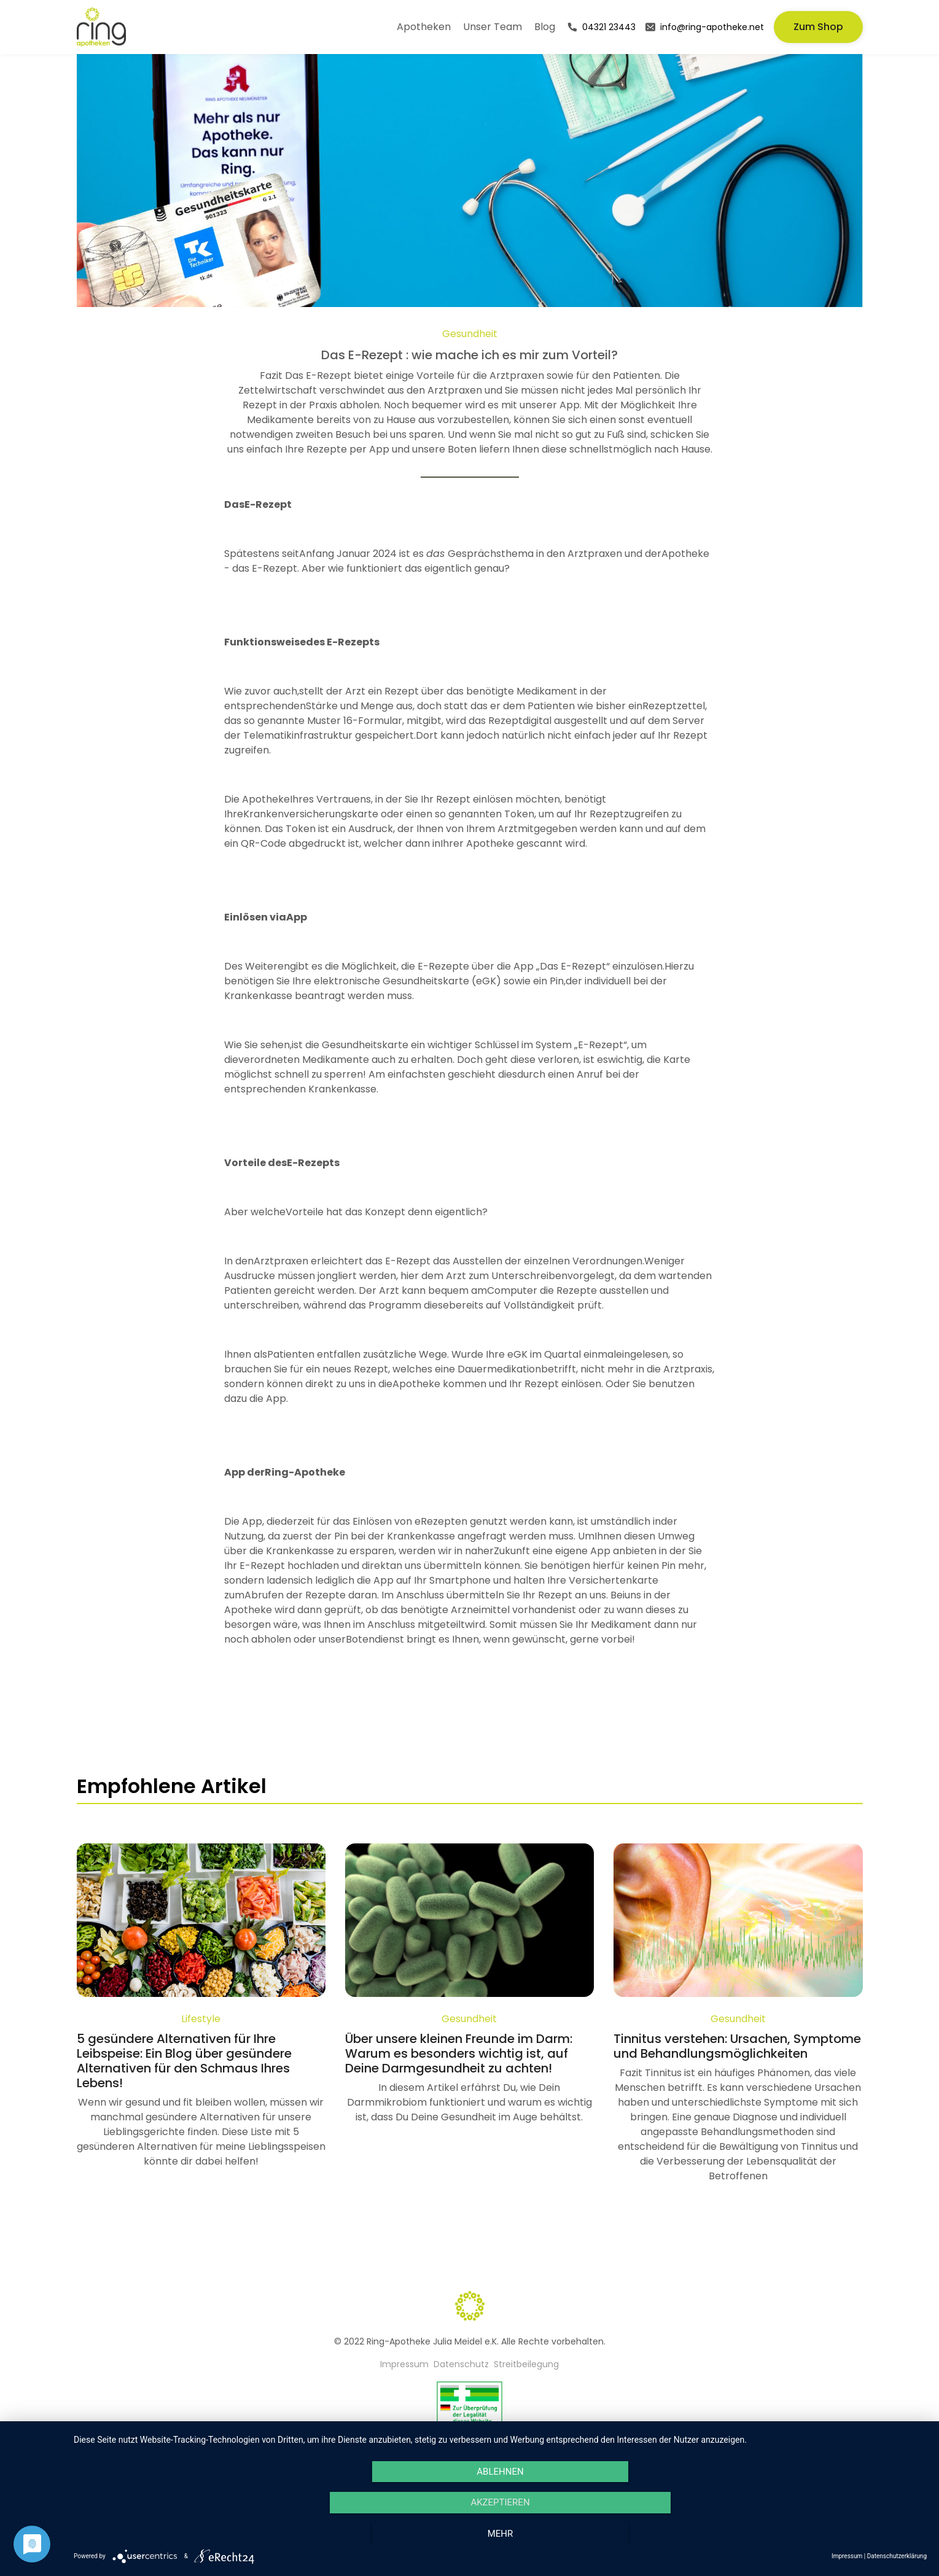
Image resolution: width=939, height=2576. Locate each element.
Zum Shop (818, 27)
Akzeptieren (499, 2502)
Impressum (404, 2364)
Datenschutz (461, 2364)
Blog (544, 27)
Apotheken (424, 27)
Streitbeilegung (526, 2364)
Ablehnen (500, 2471)
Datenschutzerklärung (897, 2556)
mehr (500, 2533)
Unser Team (492, 27)
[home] (101, 27)
